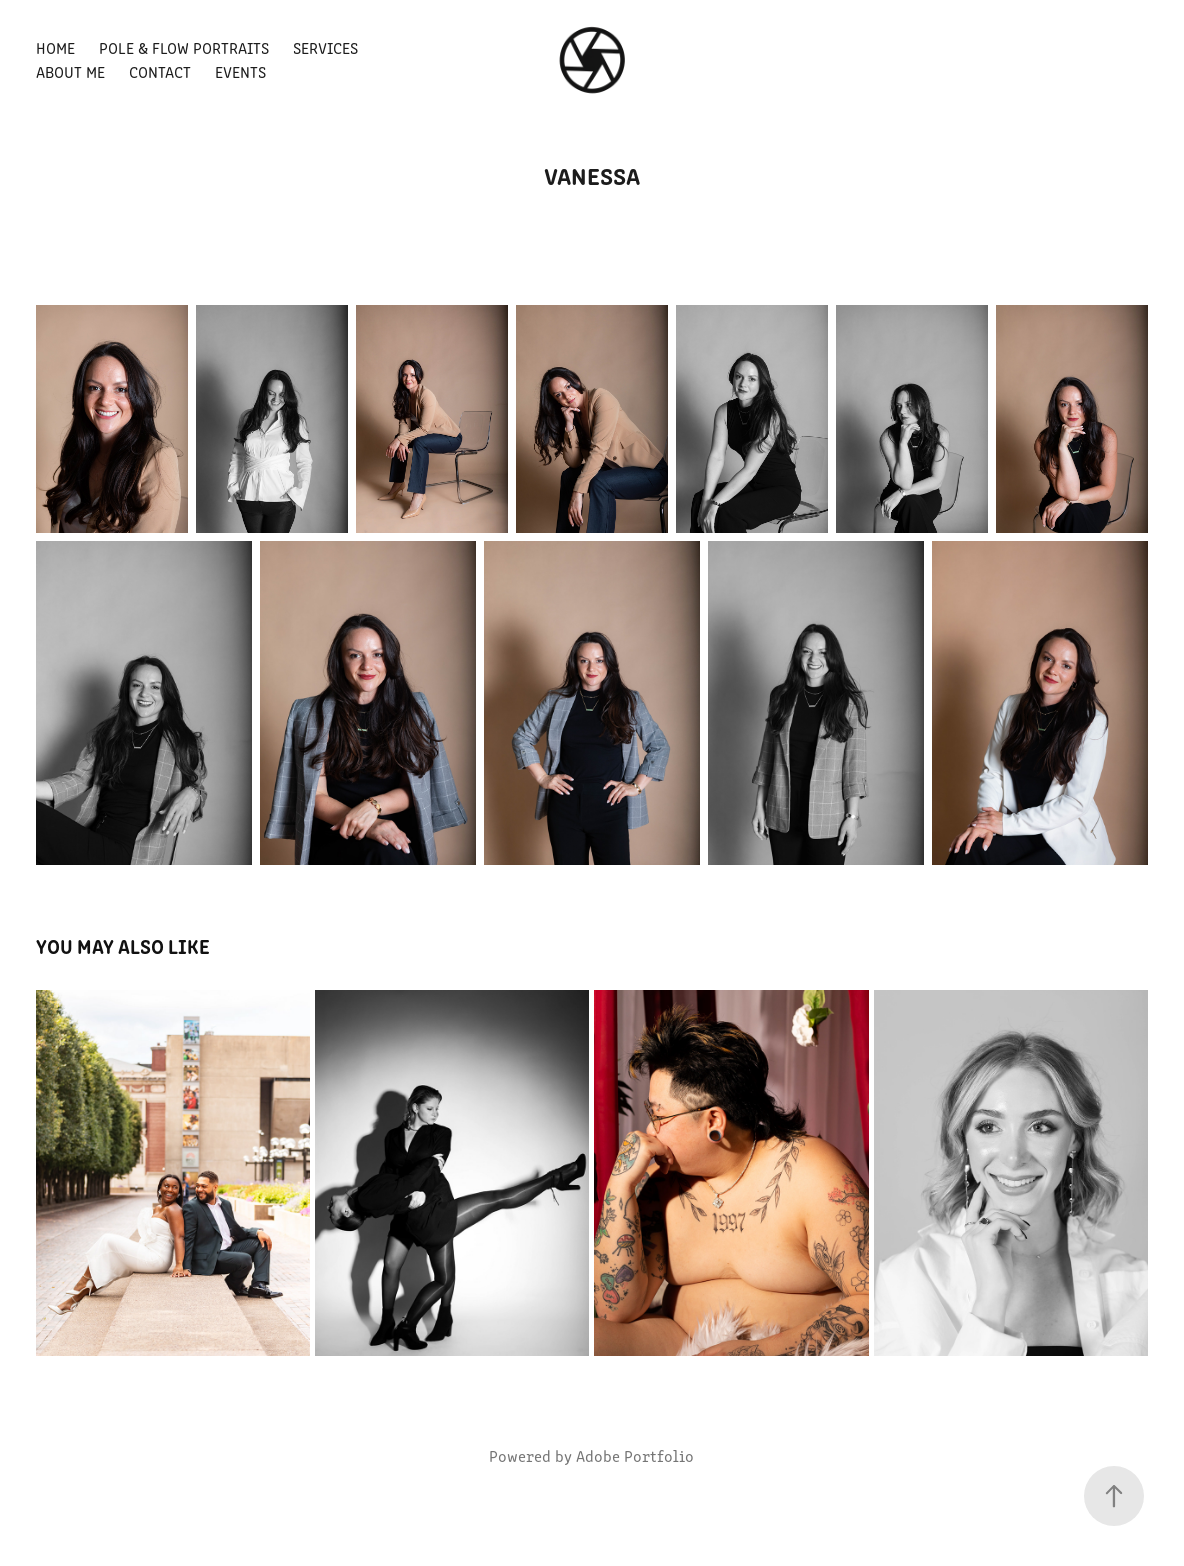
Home (55, 47)
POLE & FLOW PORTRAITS (184, 47)
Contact (160, 71)
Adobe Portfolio (635, 1455)
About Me (70, 71)
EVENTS (240, 71)
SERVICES (325, 47)
